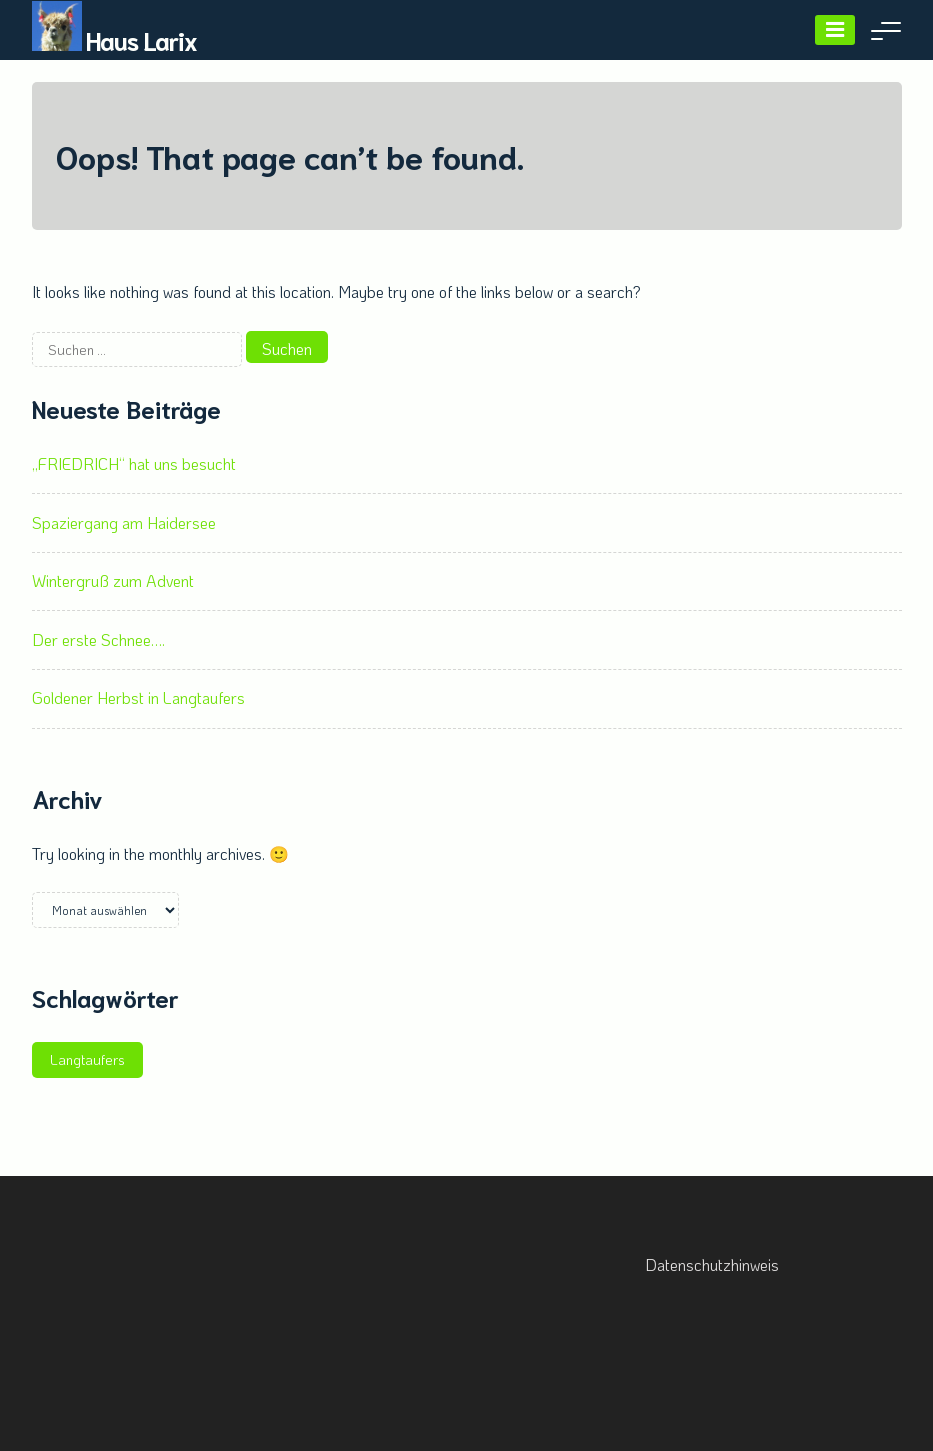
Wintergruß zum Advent (113, 580)
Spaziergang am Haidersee (124, 522)
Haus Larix (141, 39)
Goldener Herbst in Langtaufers (138, 697)
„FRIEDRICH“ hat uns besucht (134, 463)
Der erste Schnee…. (98, 639)
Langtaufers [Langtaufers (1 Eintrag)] (87, 1059)
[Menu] (835, 30)
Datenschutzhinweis (712, 1264)
